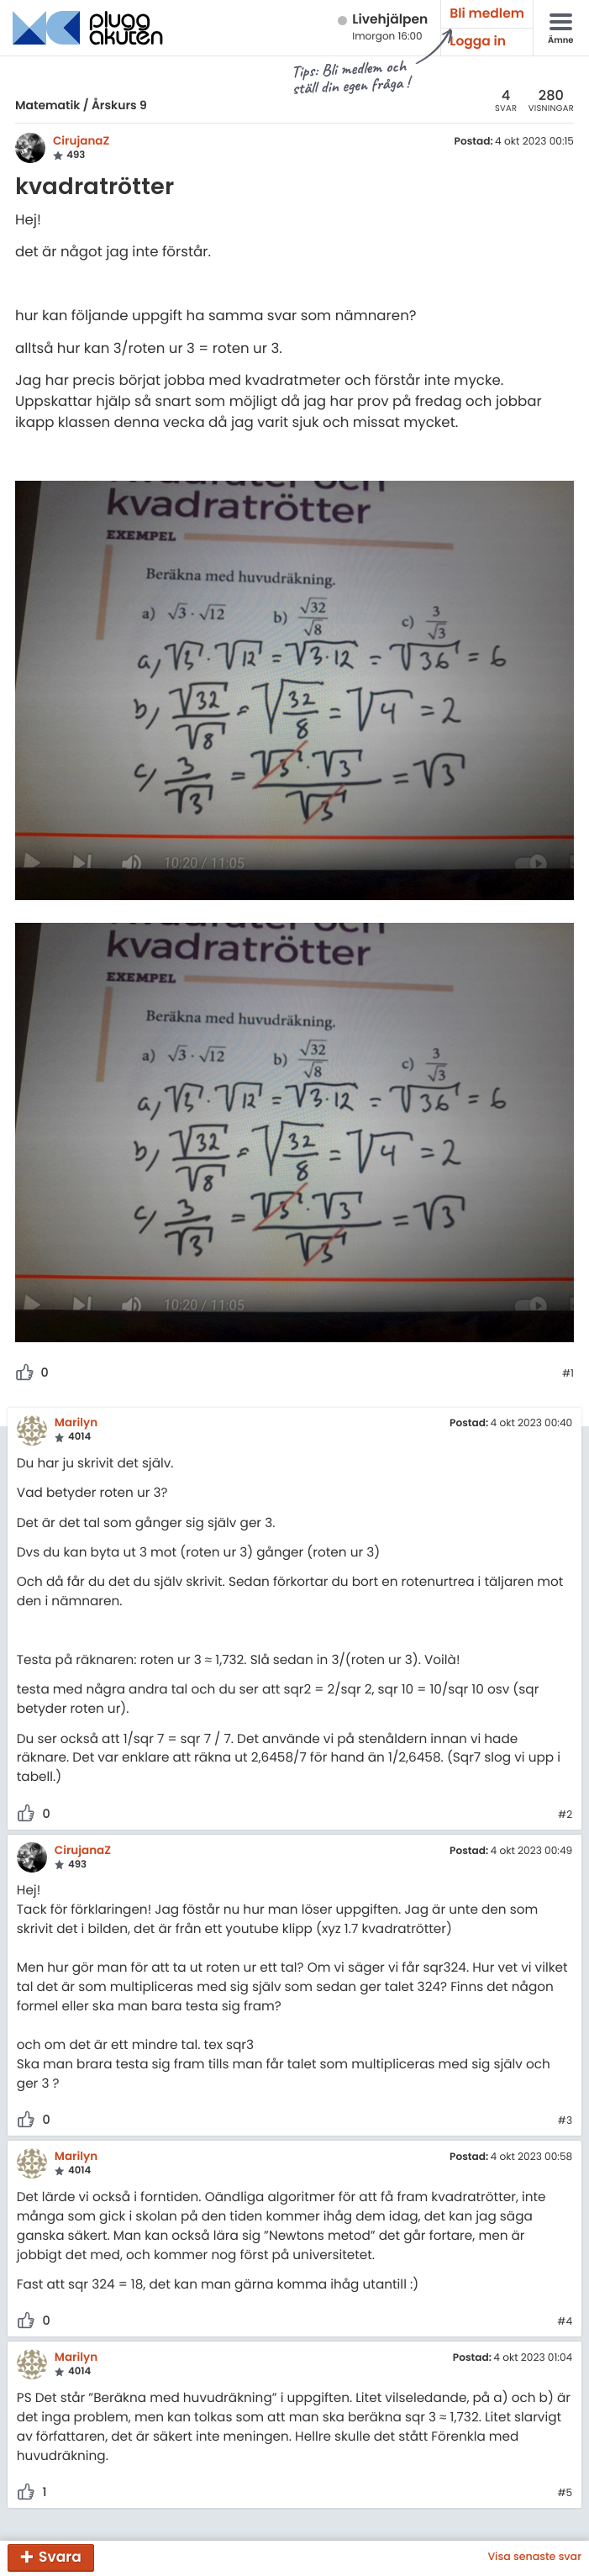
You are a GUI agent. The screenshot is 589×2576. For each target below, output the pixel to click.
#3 (565, 2121)
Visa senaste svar (534, 2557)
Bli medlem (487, 14)
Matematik (47, 105)
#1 (568, 1374)
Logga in (478, 41)
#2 (565, 1815)
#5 (564, 2493)
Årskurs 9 (119, 105)
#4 (564, 2322)
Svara (60, 2557)
